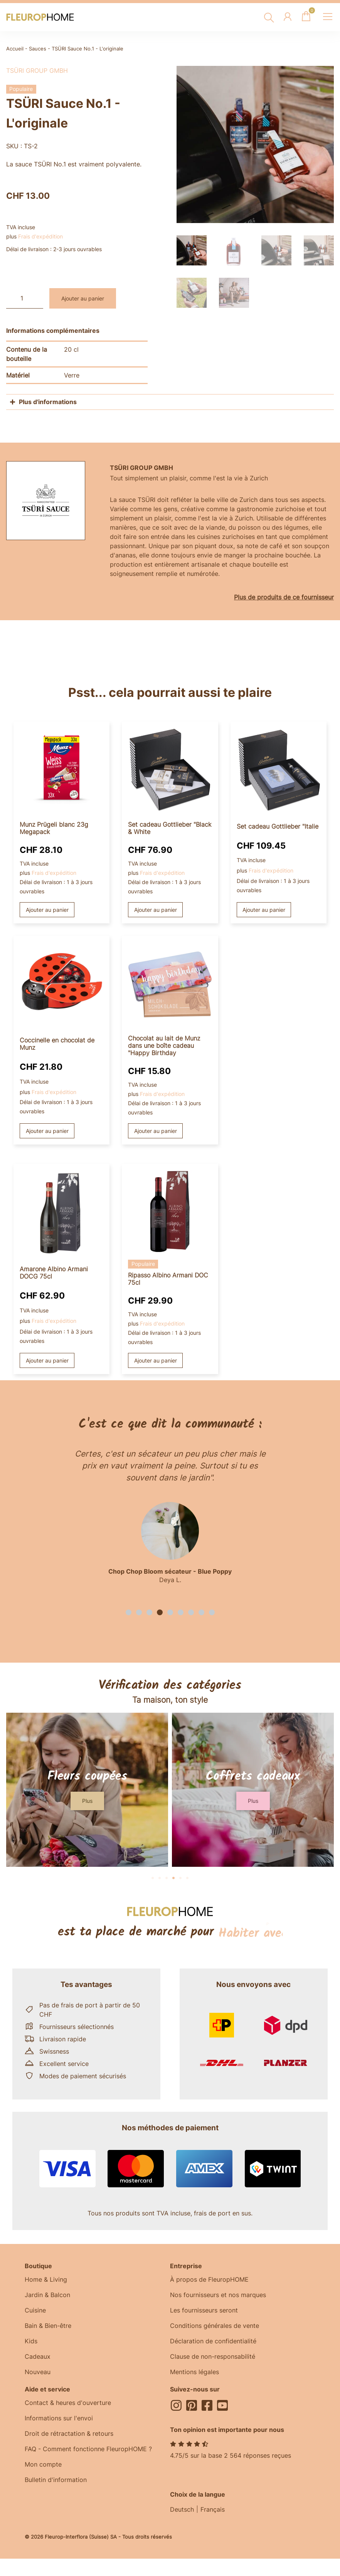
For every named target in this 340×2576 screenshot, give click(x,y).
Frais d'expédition (40, 236)
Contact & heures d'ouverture (68, 2403)
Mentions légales (194, 2372)
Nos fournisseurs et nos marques (218, 2295)
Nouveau (37, 2372)
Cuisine (35, 2310)
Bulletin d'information (56, 2480)
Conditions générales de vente (214, 2325)
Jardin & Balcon (47, 2295)
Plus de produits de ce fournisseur (284, 597)
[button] (128, 1612)
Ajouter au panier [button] (47, 909)
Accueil (15, 49)
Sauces (37, 49)
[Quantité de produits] (24, 298)
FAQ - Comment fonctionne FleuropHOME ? (88, 2449)
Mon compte (43, 2464)
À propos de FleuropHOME (209, 2279)
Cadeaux (37, 2356)
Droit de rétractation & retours (69, 2433)
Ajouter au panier (82, 298)
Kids (31, 2341)
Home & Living (46, 2279)
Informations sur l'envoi (59, 2418)
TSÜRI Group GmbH (37, 70)
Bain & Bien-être (48, 2325)
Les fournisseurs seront (204, 2310)
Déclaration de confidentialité (213, 2341)
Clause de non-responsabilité (212, 2356)
